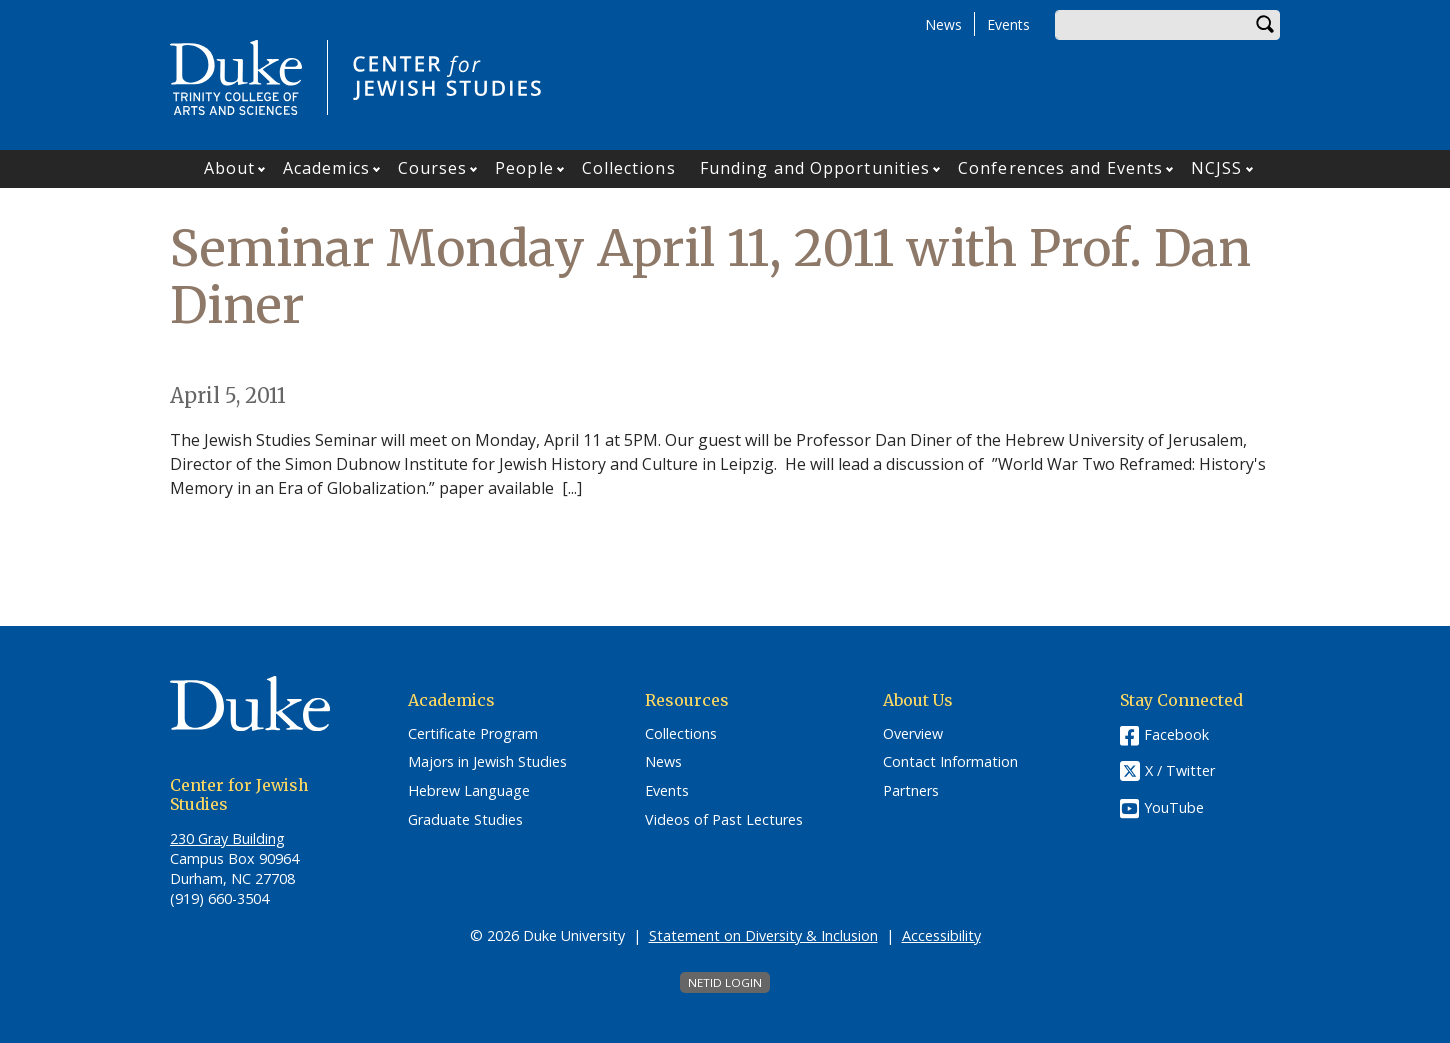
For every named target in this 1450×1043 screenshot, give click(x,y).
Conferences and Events (1060, 168)
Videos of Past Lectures (724, 820)
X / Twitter (1180, 770)
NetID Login (725, 982)
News (943, 24)
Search (1265, 25)
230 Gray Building (227, 838)
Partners (911, 791)
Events (1008, 24)
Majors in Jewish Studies (487, 762)
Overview (913, 734)
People (524, 168)
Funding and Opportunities (815, 168)
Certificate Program (473, 734)
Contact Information (950, 762)
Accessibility (941, 935)
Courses (433, 168)
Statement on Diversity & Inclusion (763, 935)
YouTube (1174, 807)
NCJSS (1217, 168)
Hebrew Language (469, 791)
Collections (629, 168)
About (230, 168)
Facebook (1176, 734)
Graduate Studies (465, 820)
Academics (326, 168)
